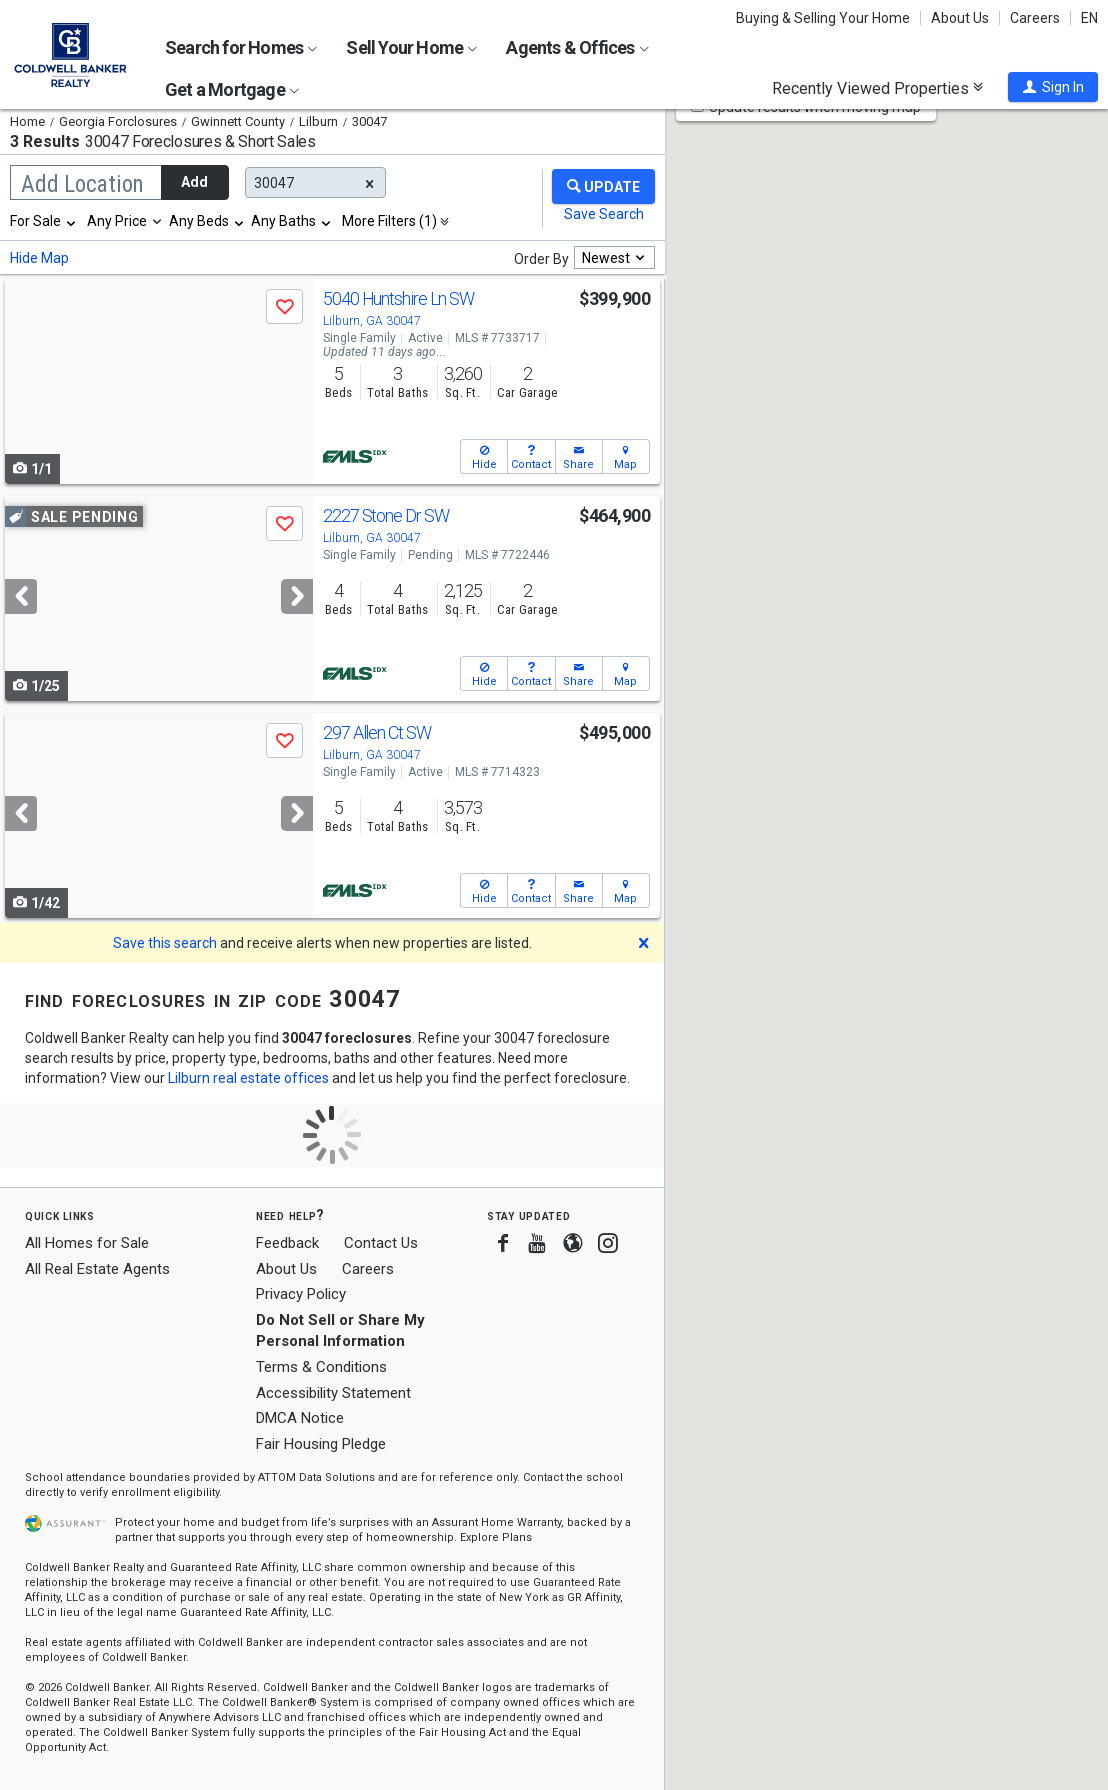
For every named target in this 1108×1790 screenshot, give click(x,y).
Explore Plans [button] (496, 1537)
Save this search (165, 943)
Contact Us (381, 1243)
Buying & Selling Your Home (823, 18)
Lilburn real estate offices (248, 1078)
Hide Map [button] (39, 258)
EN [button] (1089, 18)
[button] (1053, 87)
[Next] (297, 596)
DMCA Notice (300, 1418)
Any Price (117, 221)
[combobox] (44, 221)
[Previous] (21, 596)
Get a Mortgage (232, 89)
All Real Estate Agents (97, 1269)
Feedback (287, 1243)
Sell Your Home (411, 47)
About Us (960, 18)
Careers (1035, 18)
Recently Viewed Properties (877, 88)
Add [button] (194, 182)
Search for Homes (241, 47)
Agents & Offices (577, 47)
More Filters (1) (389, 221)
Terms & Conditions (321, 1367)
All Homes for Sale (87, 1243)
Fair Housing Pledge (321, 1444)
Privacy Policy (301, 1294)
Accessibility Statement (333, 1393)
